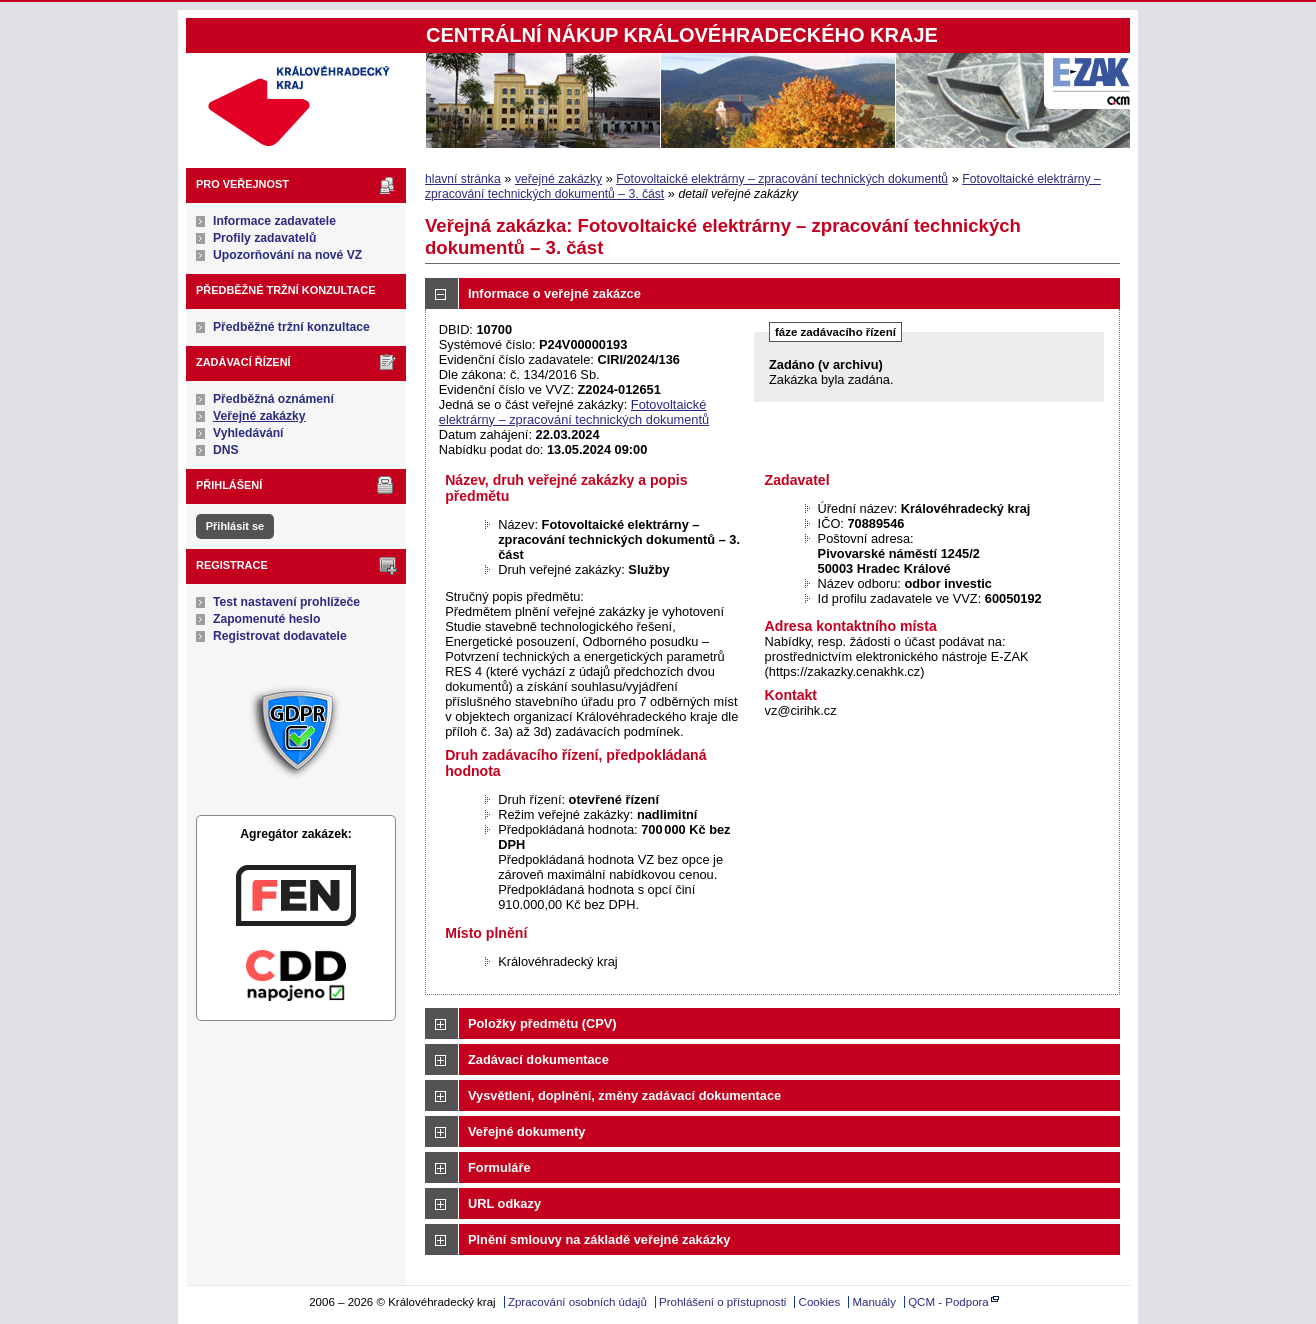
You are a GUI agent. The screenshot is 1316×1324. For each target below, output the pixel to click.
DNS (226, 450)
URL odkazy (504, 1203)
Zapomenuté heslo (266, 619)
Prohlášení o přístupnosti (722, 1302)
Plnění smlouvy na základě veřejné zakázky (599, 1239)
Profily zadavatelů (264, 238)
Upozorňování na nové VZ (287, 255)
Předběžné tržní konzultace (291, 327)
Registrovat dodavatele (280, 636)
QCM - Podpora (948, 1302)
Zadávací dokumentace (538, 1059)
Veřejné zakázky (259, 416)
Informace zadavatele (274, 221)
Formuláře (499, 1167)
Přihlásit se (235, 526)
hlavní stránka (463, 179)
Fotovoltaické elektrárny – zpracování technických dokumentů (782, 179)
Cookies (820, 1302)
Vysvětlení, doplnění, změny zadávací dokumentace (624, 1095)
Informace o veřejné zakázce (554, 293)
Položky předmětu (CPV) (542, 1023)
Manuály (874, 1302)
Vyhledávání (248, 433)
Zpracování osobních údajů (577, 1302)
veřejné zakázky (558, 179)
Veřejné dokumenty (526, 1131)
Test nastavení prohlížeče (286, 602)
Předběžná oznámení (273, 399)
